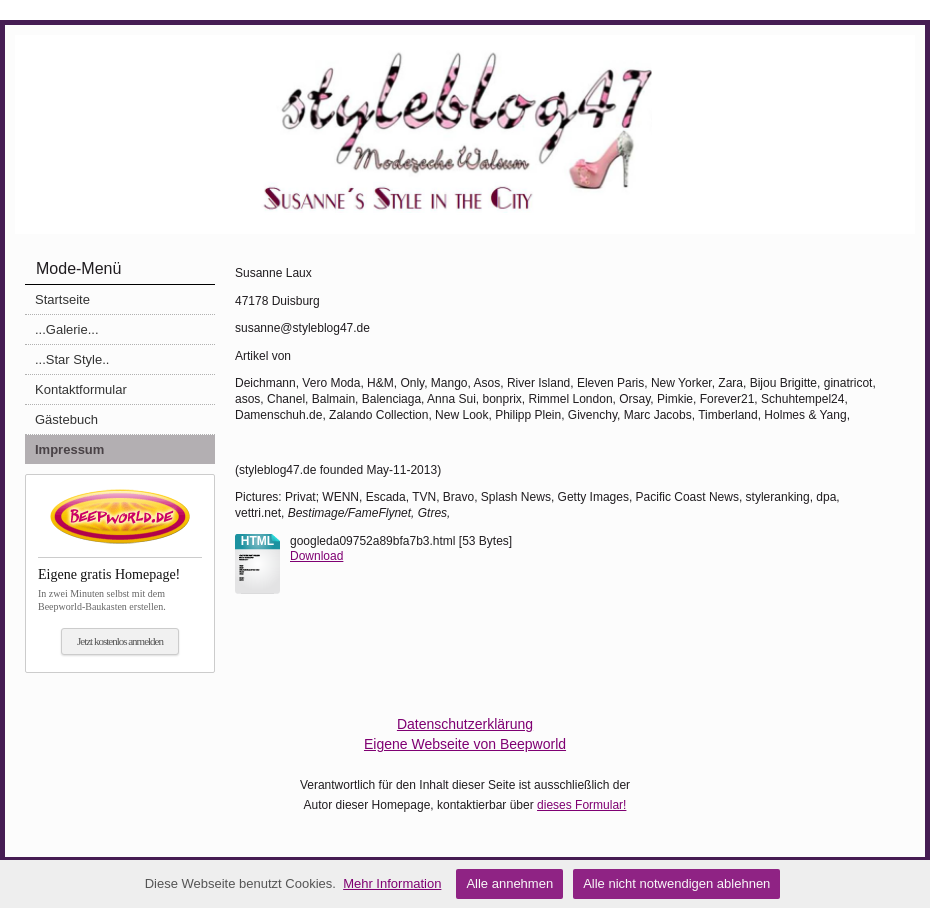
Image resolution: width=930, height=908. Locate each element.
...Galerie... (67, 329)
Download (316, 556)
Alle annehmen (509, 883)
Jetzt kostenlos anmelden (120, 641)
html (257, 541)
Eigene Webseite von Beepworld (465, 744)
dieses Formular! (581, 805)
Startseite (62, 299)
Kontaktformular (81, 389)
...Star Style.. (72, 359)
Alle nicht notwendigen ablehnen (676, 883)
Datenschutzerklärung (465, 724)
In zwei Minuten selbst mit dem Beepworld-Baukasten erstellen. (120, 584)
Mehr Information (392, 883)
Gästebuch (66, 419)
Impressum (69, 449)
